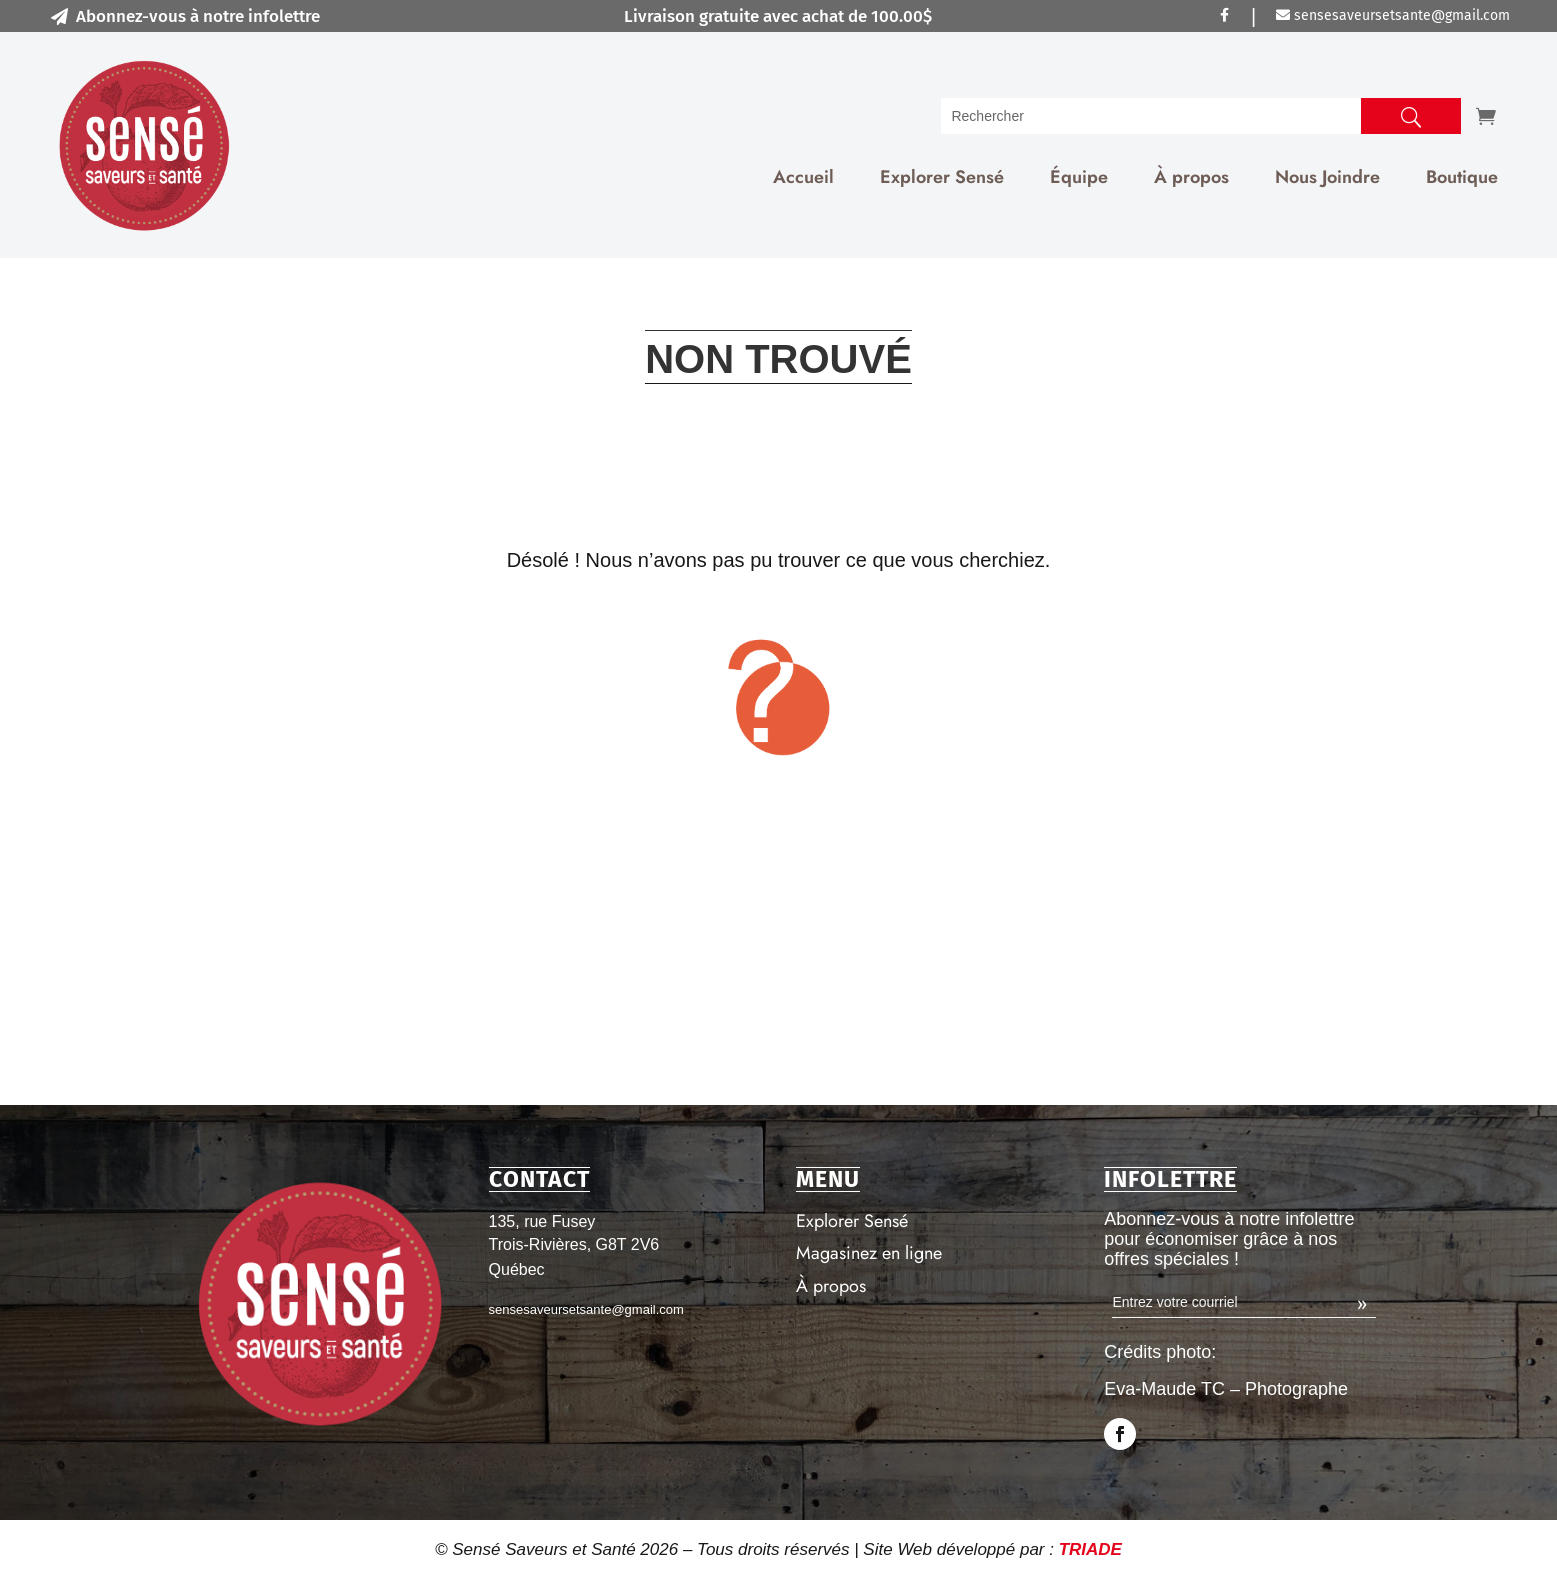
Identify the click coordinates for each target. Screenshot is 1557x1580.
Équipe (1079, 177)
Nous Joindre (1327, 177)
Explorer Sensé (942, 177)
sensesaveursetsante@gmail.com (1393, 15)
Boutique (1462, 177)
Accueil (803, 177)
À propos (1191, 177)
